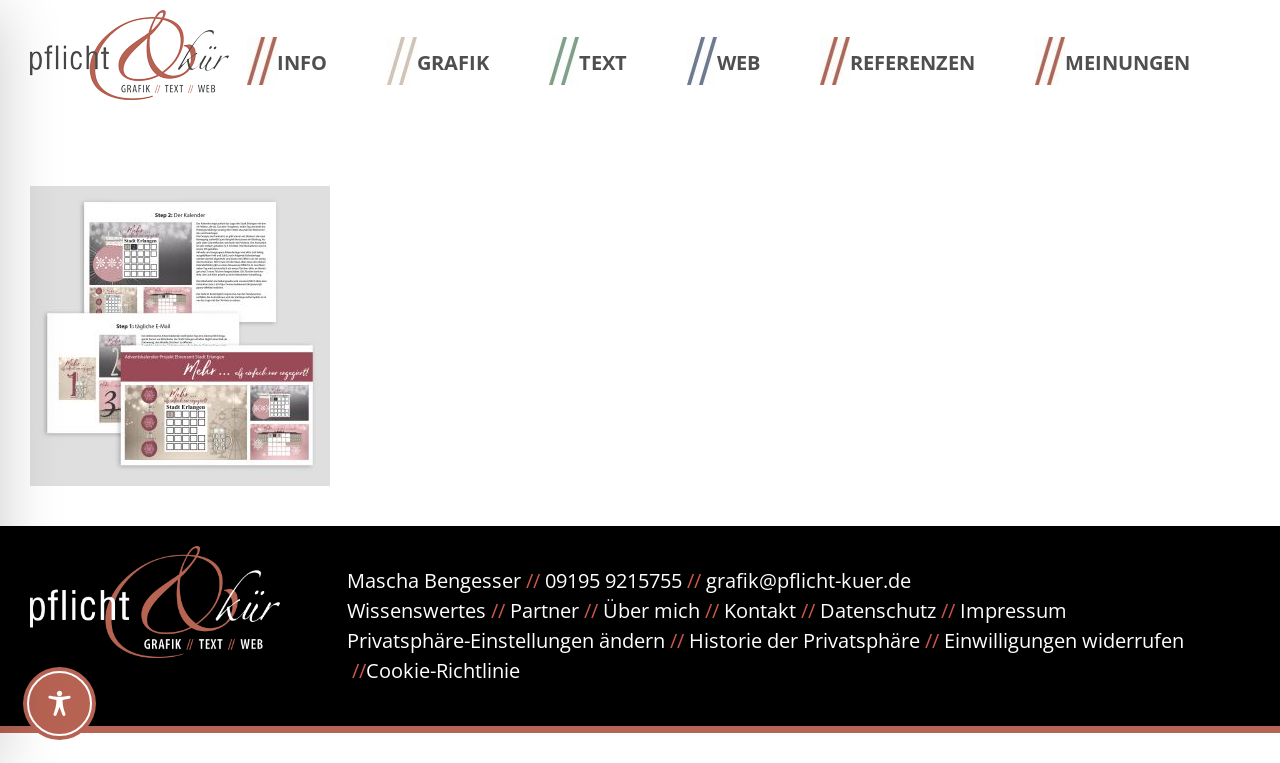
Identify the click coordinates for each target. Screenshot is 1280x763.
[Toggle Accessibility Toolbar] (59, 703)
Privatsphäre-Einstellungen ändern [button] (506, 640)
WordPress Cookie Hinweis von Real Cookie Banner (236, 747)
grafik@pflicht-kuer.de (808, 580)
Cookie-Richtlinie (443, 670)
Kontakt (760, 610)
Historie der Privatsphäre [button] (804, 640)
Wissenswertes (416, 610)
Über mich (651, 610)
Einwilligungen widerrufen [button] (1064, 640)
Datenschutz (890, 610)
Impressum (1013, 610)
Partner (544, 610)
